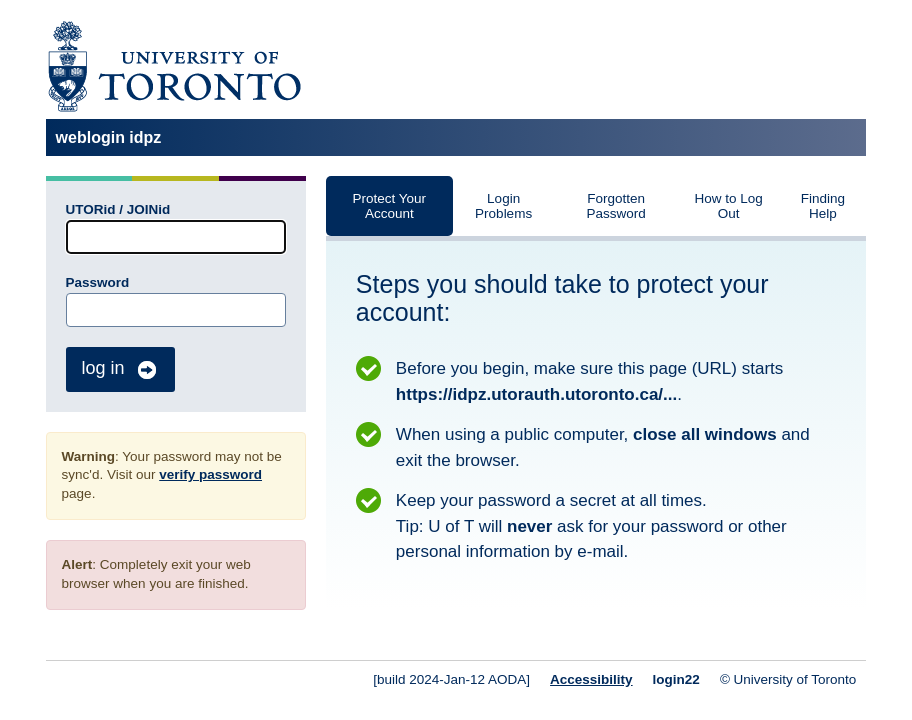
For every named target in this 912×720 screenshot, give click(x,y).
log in (120, 370)
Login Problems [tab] (503, 206)
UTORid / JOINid (118, 209)
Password (98, 282)
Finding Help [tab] (823, 206)
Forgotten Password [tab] (615, 206)
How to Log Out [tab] (728, 206)
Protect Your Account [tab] (390, 206)
